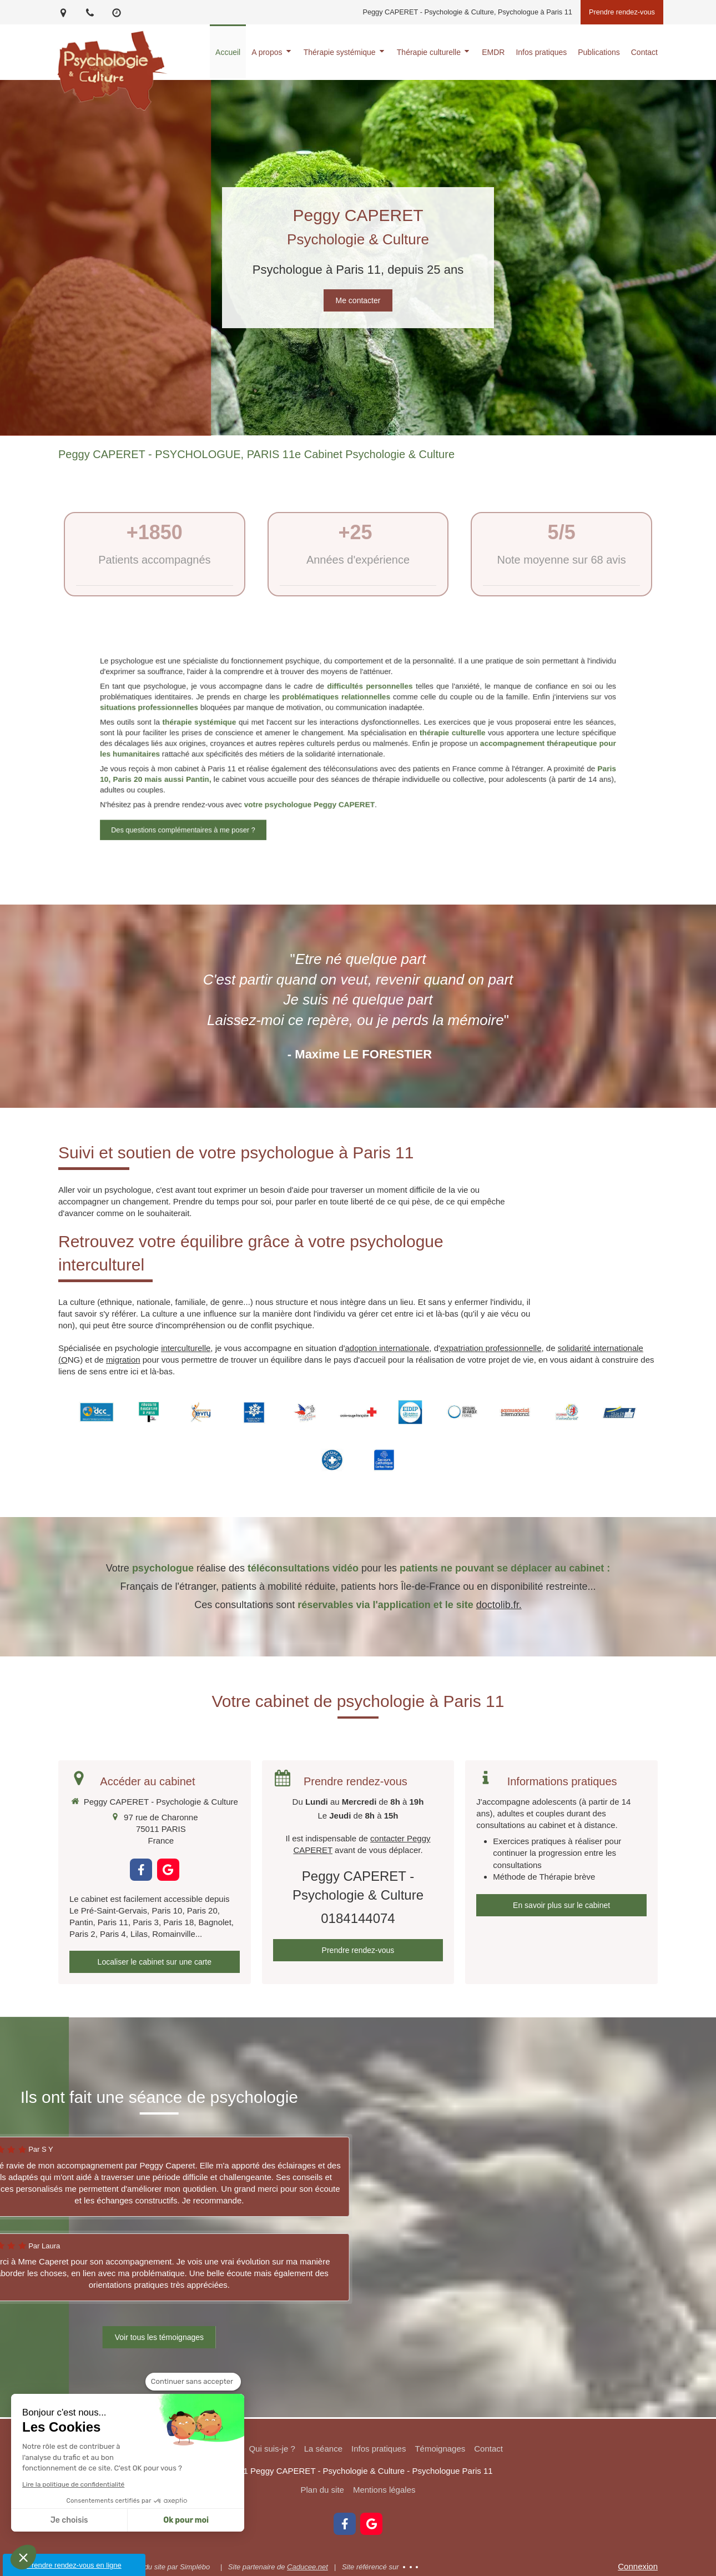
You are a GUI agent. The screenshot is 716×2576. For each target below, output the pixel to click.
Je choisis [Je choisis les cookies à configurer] (69, 2520)
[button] (23, 2557)
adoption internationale (387, 1348)
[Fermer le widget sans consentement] (193, 2382)
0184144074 (358, 1918)
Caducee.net (307, 2567)
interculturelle (185, 1348)
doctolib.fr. (499, 1604)
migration (123, 1359)
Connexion (638, 2566)
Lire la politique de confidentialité (73, 2484)
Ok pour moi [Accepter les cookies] (186, 2520)
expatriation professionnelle (491, 1348)
